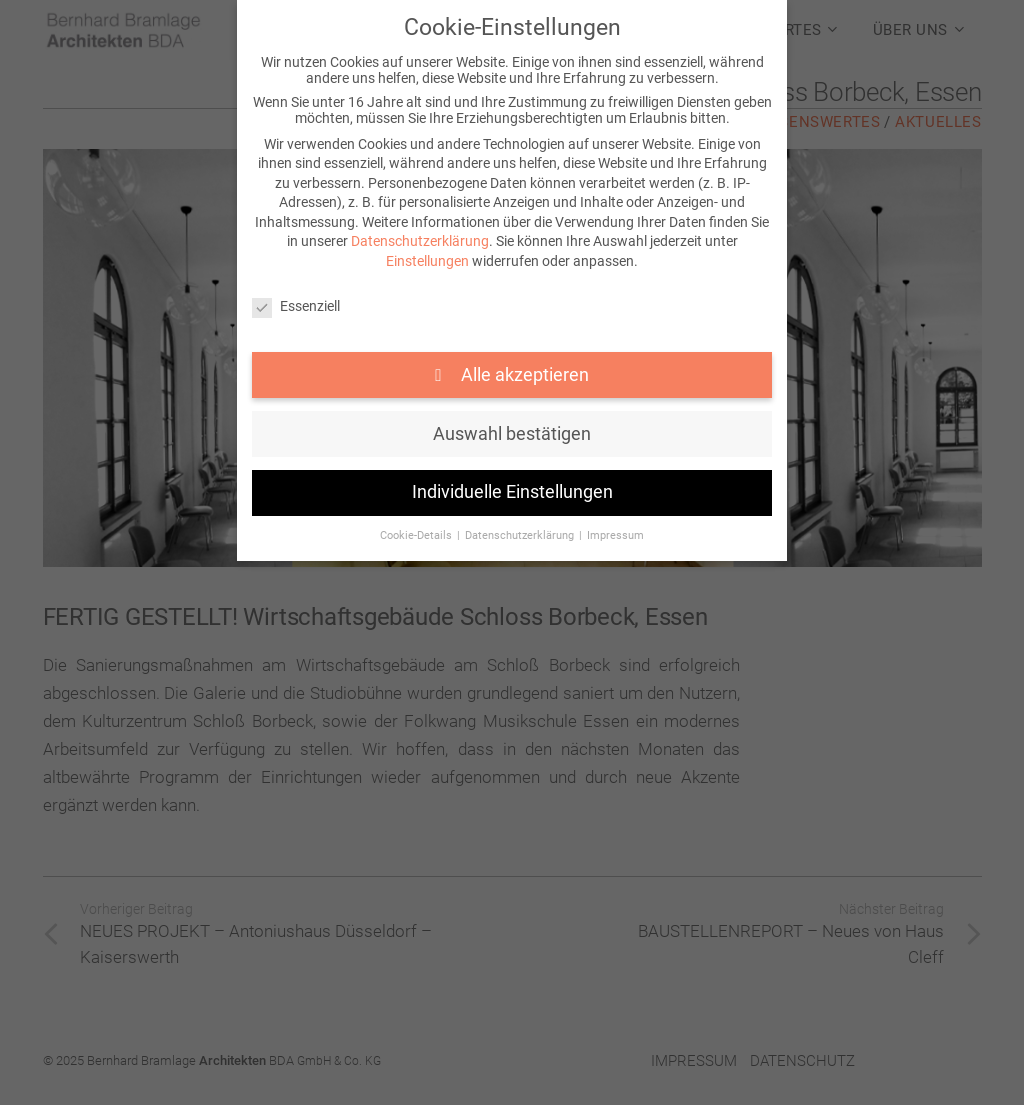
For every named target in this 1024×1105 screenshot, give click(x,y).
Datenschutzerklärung (420, 241)
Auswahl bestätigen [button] (512, 434)
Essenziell (296, 306)
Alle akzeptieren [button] (523, 375)
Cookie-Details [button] (417, 535)
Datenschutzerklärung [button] (521, 535)
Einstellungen (427, 261)
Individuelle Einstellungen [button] (512, 492)
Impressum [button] (615, 535)
